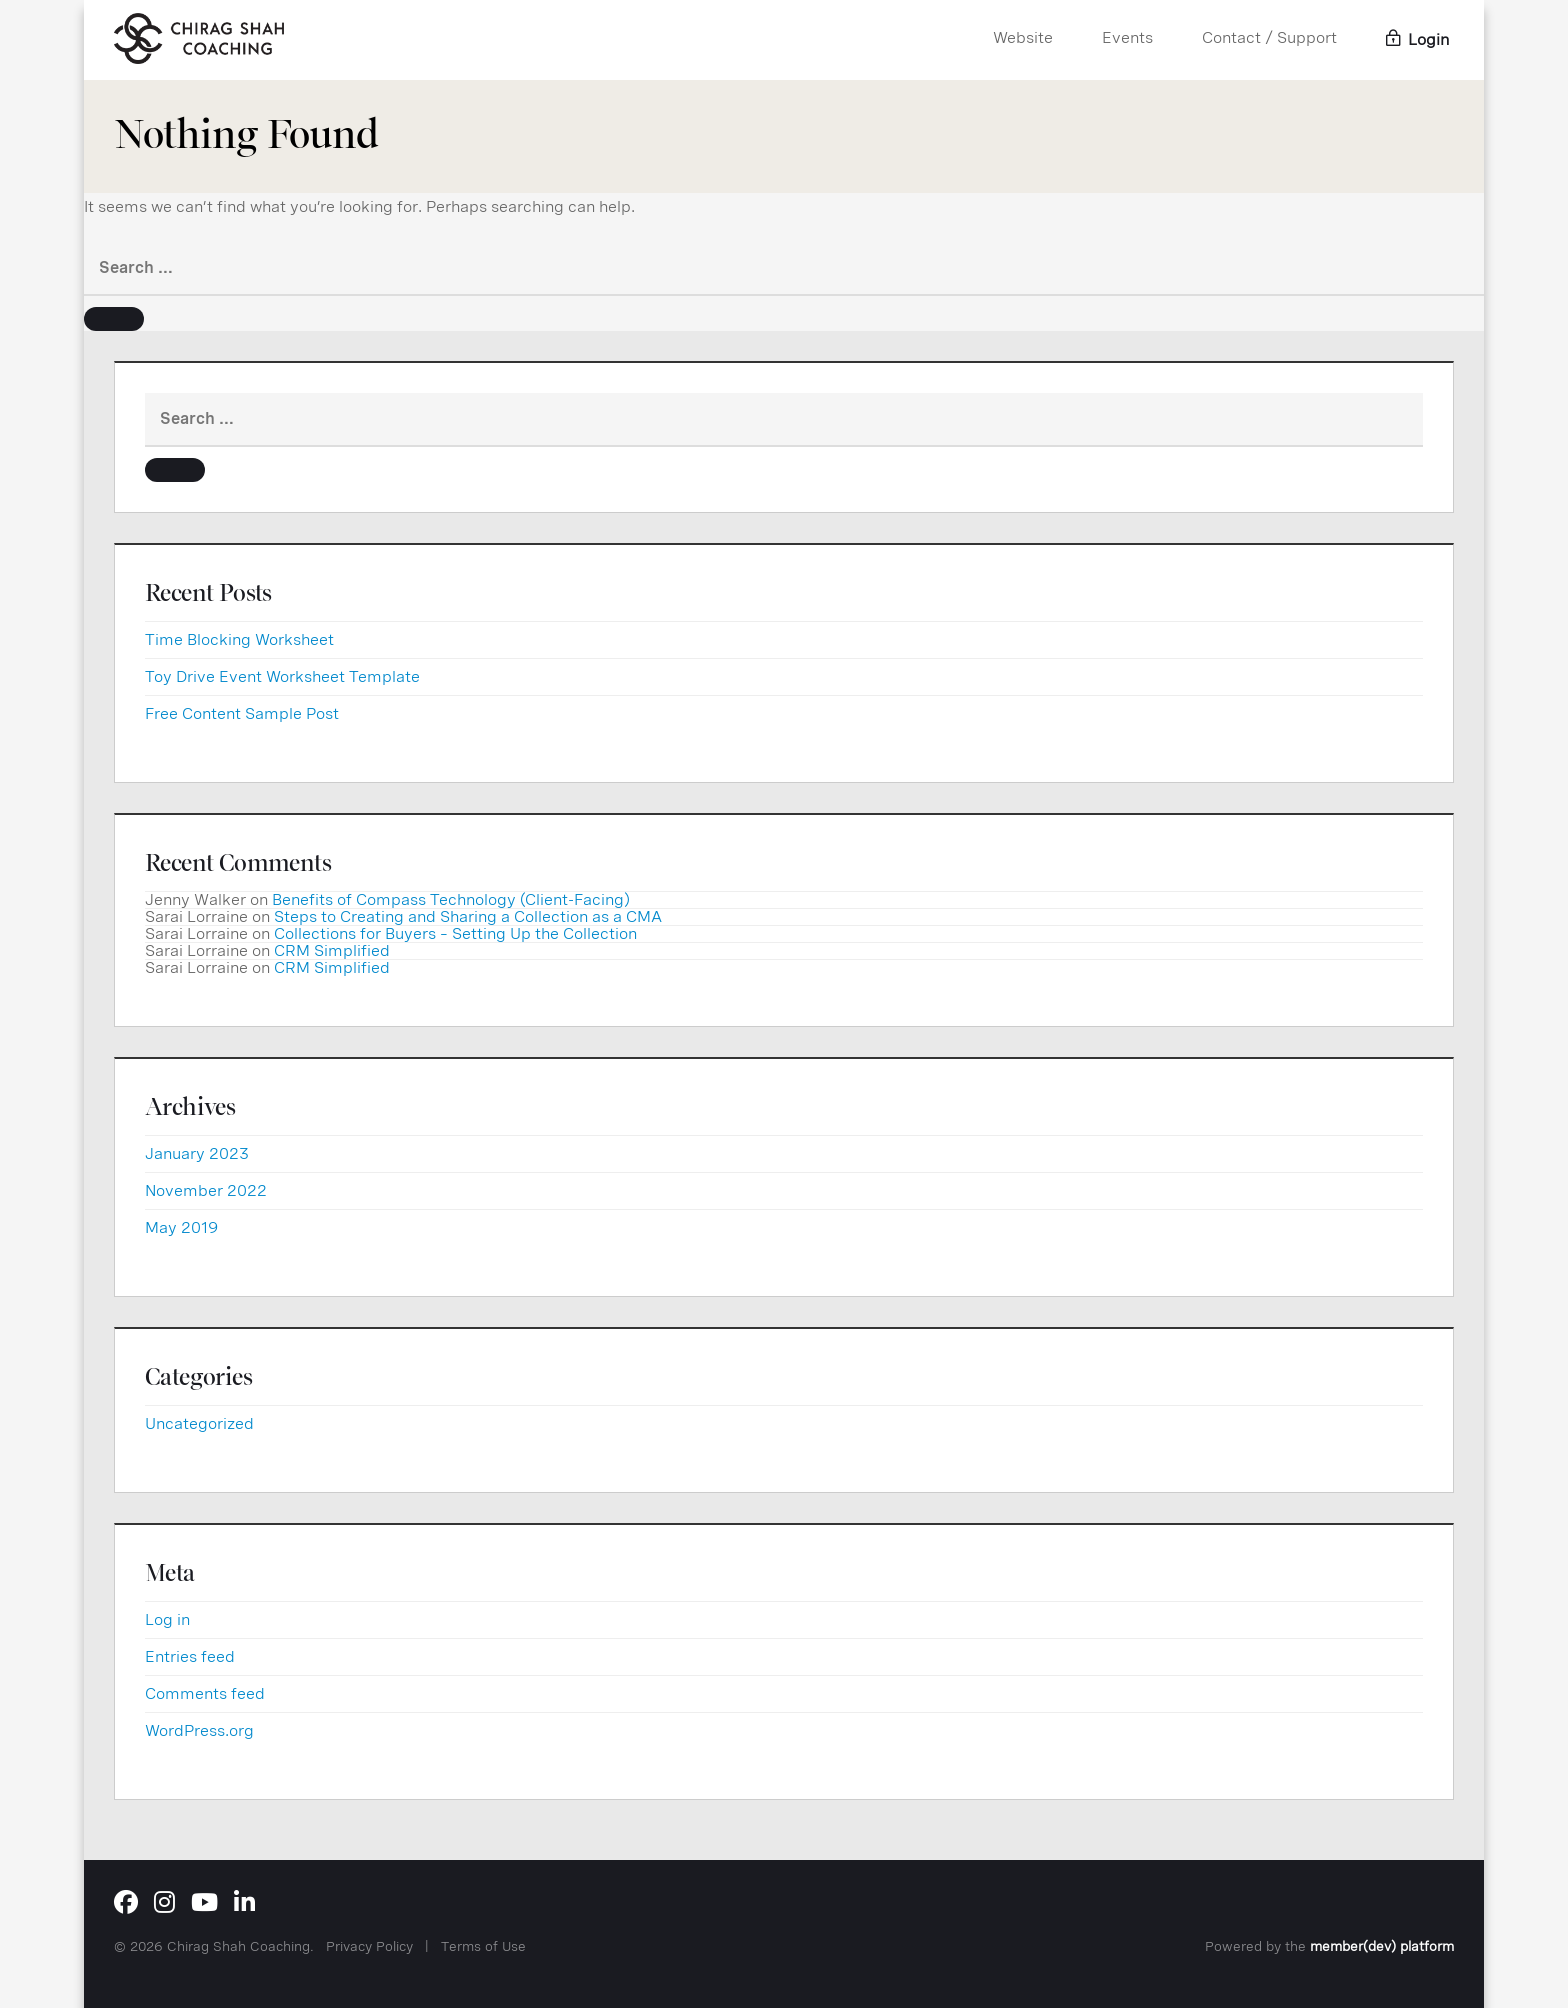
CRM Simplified (332, 950)
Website (1023, 37)
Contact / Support (1269, 37)
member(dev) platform (1382, 1946)
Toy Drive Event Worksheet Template (282, 676)
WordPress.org (199, 1730)
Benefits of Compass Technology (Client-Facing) (451, 899)
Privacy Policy (369, 1946)
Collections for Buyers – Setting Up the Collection (455, 933)
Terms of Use (483, 1946)
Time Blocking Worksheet (239, 639)
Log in (167, 1619)
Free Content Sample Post (242, 713)
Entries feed (190, 1656)
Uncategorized (199, 1423)
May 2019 (181, 1227)
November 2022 (206, 1190)
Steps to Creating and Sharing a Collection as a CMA (468, 916)
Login (1417, 39)
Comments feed (205, 1693)
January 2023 (197, 1153)
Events (1127, 37)
